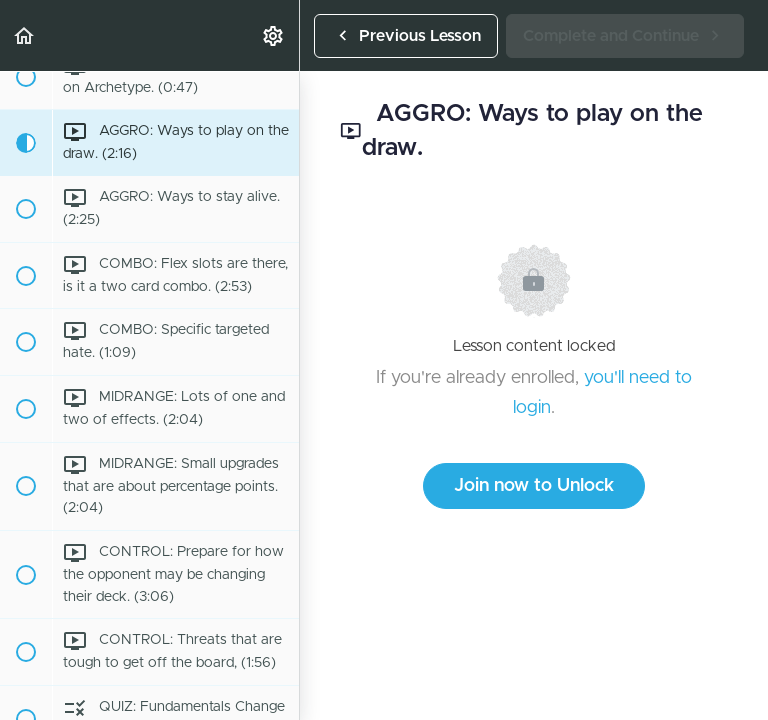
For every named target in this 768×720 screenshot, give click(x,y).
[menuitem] (274, 35)
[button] (25, 35)
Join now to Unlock (534, 486)
